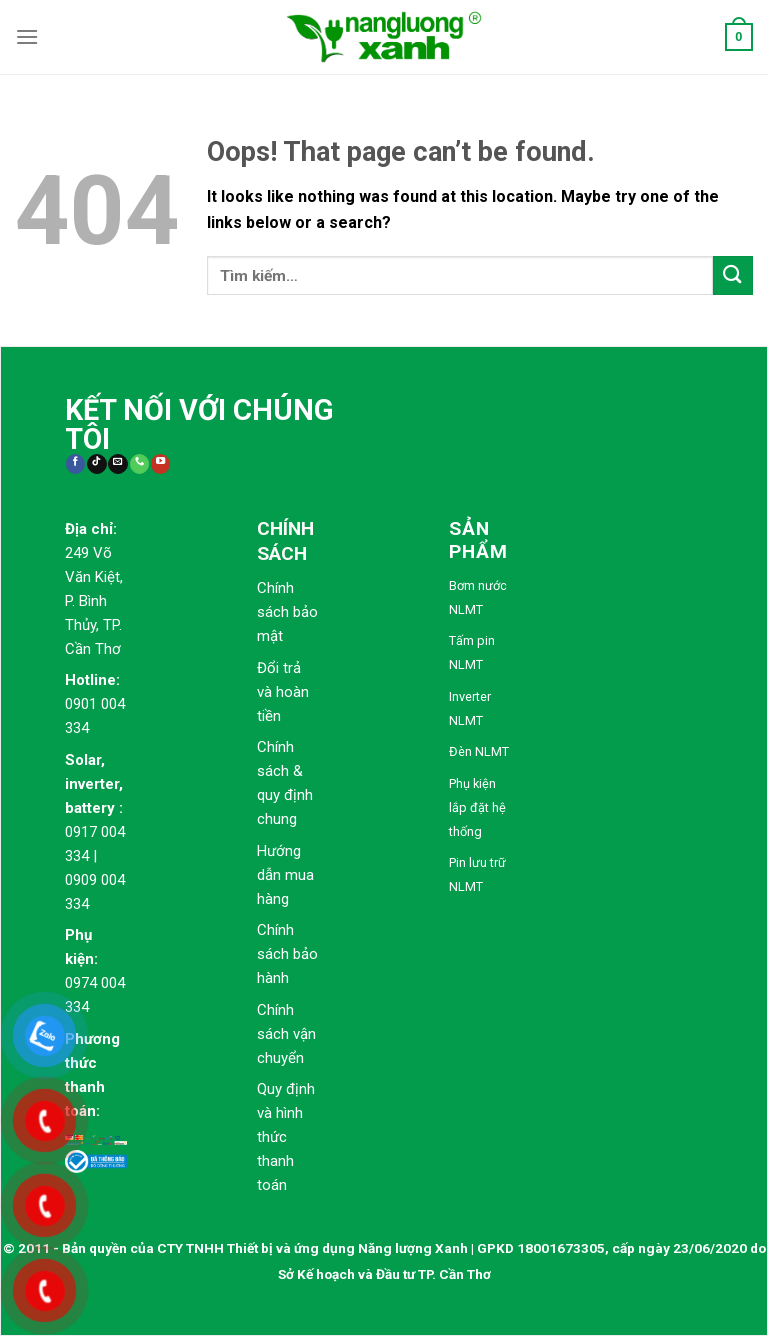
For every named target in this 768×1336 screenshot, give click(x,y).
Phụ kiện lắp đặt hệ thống (477, 807)
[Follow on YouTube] (160, 464)
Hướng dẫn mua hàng (285, 875)
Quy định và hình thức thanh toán (286, 1137)
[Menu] (27, 36)
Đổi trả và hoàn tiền (283, 692)
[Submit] (733, 275)
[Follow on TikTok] (96, 464)
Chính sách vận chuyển (286, 1034)
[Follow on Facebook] (75, 464)
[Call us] (139, 464)
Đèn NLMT (479, 751)
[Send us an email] (117, 464)
